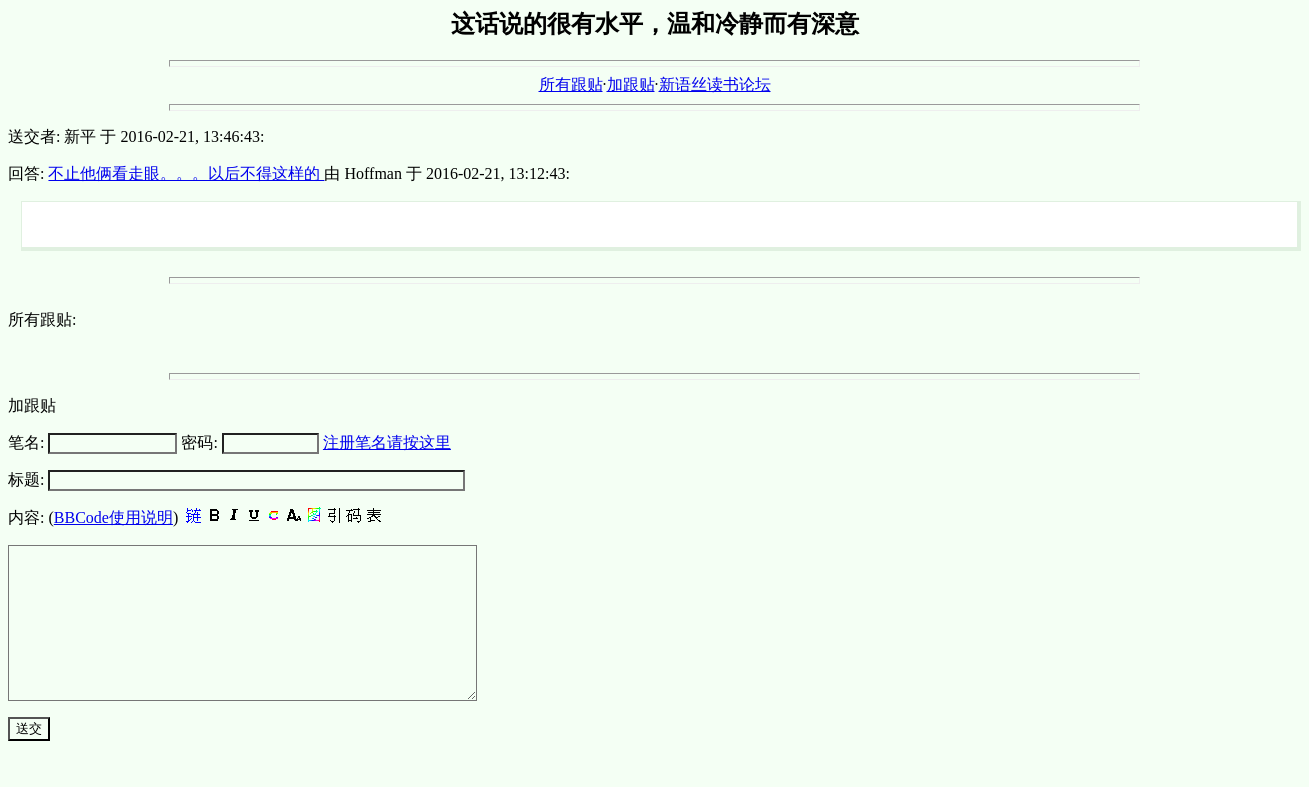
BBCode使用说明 (113, 517)
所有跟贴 (571, 84)
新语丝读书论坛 (715, 84)
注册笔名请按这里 (387, 442)
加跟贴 (631, 84)
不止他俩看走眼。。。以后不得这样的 (186, 173)
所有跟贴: (42, 319)
